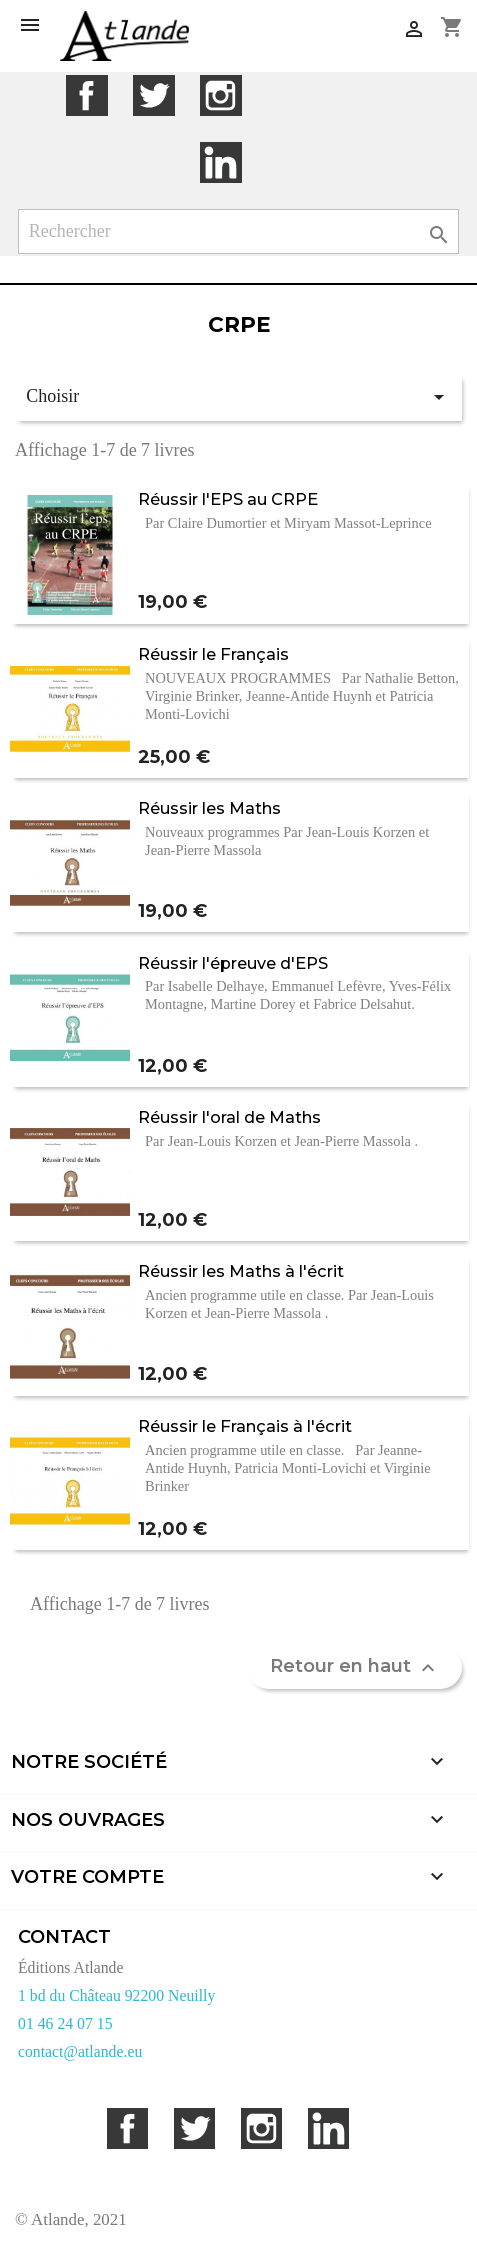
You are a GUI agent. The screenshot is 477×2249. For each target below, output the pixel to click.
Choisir (238, 397)
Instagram (220, 95)
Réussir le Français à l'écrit (245, 1426)
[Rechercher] (239, 231)
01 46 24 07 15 (65, 2023)
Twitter (153, 95)
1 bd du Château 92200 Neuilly (116, 1995)
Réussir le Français (213, 654)
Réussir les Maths (209, 808)
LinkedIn (220, 162)
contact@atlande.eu (80, 2051)
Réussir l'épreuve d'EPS (233, 963)
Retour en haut (355, 1667)
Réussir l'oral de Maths (229, 1117)
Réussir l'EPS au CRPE (228, 499)
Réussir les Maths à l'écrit (241, 1271)
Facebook (86, 95)
